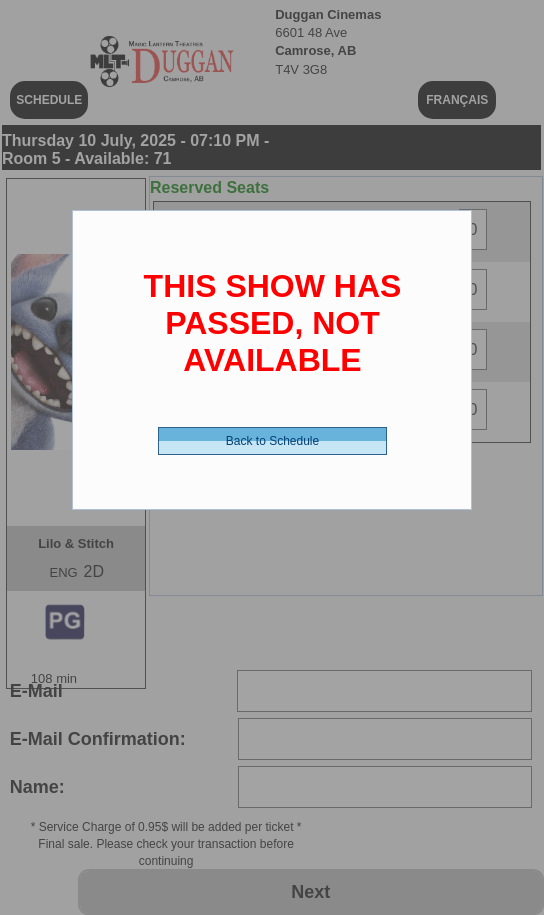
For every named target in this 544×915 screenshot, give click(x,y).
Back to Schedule (272, 441)
